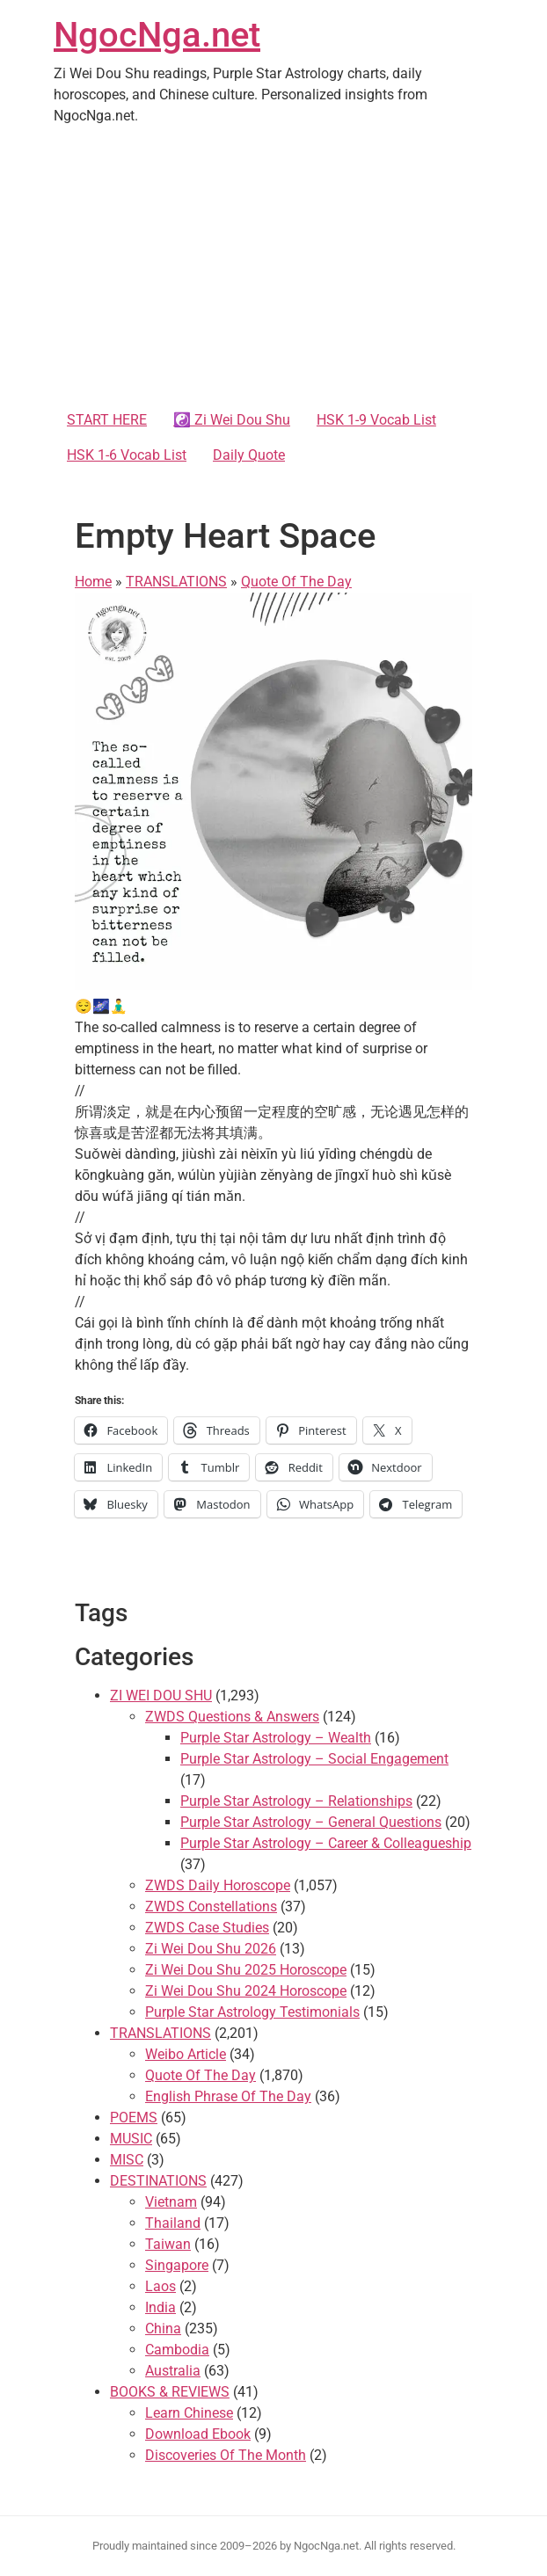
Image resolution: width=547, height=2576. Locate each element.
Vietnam (171, 2202)
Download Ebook (198, 2434)
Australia (173, 2370)
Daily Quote (249, 455)
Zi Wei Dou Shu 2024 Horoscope (245, 1991)
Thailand (173, 2223)
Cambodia (177, 2349)
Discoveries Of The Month (225, 2455)
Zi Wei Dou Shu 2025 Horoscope (245, 1969)
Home (93, 581)
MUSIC (131, 2138)
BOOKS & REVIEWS (170, 2391)
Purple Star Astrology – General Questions (310, 1822)
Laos (160, 2286)
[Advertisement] (273, 271)
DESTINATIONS (158, 2180)
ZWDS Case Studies (207, 1927)
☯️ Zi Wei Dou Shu (231, 419)
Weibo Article (185, 2054)
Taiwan (168, 2244)
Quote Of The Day (296, 581)
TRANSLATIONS (176, 581)
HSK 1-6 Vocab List (126, 455)
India (160, 2307)
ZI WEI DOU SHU (161, 1695)
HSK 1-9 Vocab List (376, 419)
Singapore (176, 2265)
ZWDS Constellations (211, 1906)
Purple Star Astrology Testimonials (252, 2012)
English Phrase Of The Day (228, 2096)
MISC (126, 2159)
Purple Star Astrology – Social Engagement (314, 1758)
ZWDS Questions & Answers (232, 1716)
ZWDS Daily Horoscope (217, 1885)
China (163, 2328)
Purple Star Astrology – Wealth (275, 1737)
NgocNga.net (157, 34)
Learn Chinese (189, 2413)
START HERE (107, 419)
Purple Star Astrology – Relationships (296, 1801)
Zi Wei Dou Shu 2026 (210, 1948)
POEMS (133, 2117)
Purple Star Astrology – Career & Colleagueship (325, 1843)
